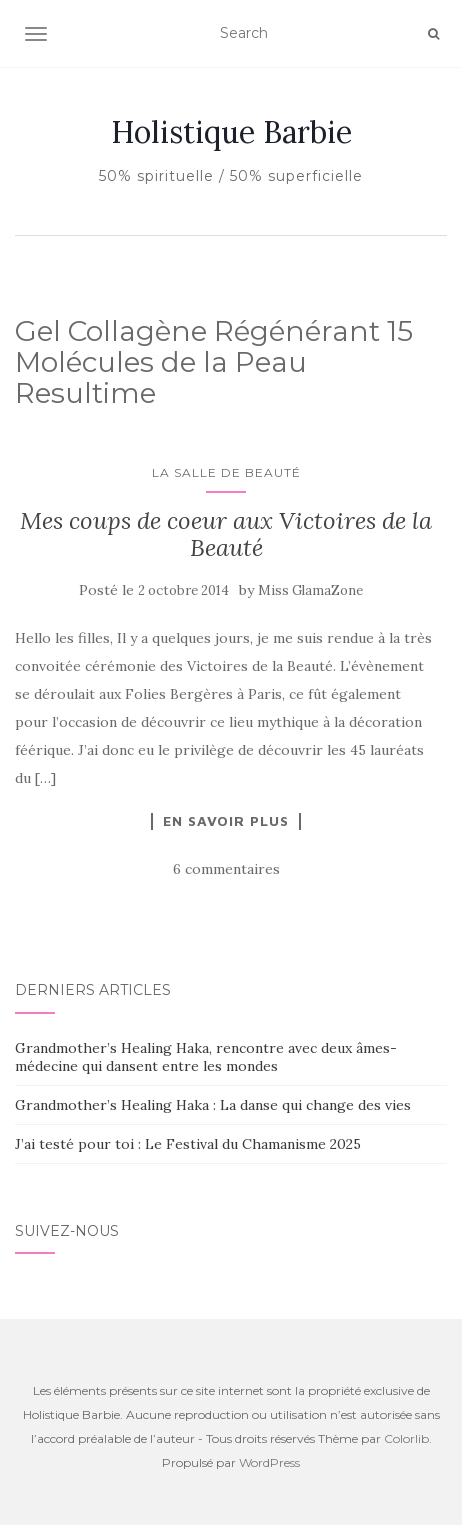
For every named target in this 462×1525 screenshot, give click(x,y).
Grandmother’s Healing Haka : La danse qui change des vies (213, 1105)
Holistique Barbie (231, 132)
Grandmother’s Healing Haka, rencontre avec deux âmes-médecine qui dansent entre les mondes (206, 1057)
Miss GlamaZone (310, 590)
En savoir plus (226, 821)
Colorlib (406, 1438)
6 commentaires (226, 869)
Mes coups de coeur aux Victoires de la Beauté (226, 533)
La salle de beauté (226, 472)
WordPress (269, 1462)
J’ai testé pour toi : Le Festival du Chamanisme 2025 (188, 1144)
